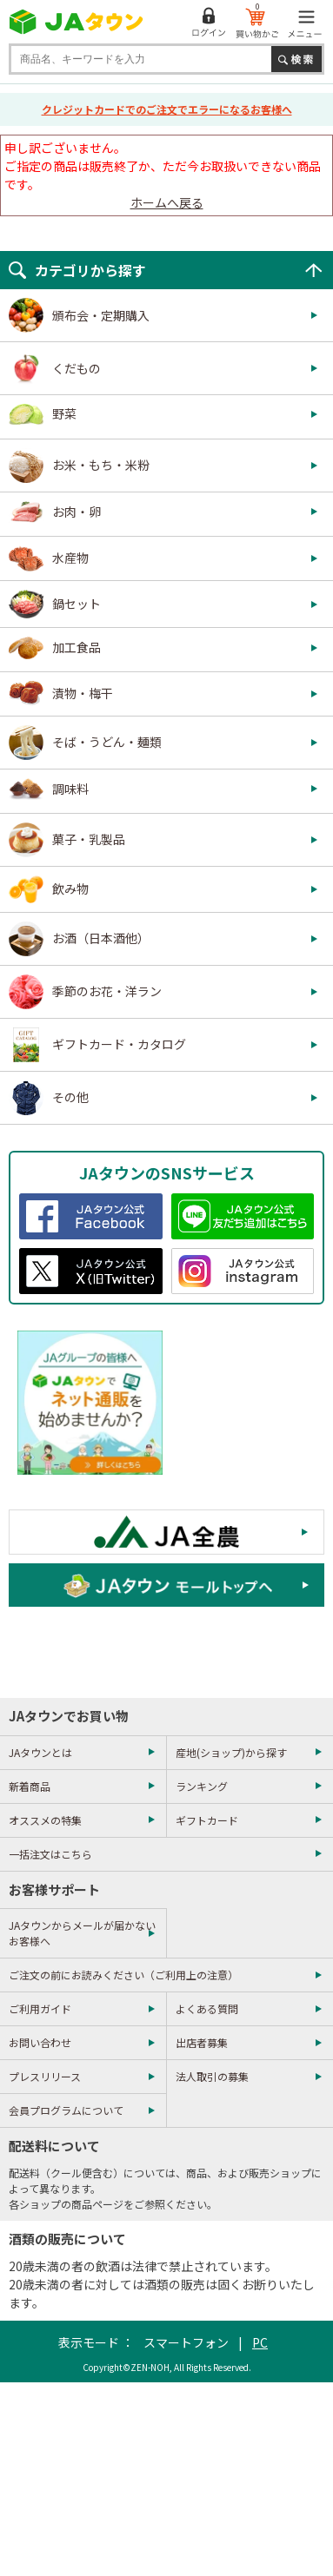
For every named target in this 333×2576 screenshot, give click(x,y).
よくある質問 (207, 2008)
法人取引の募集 (212, 2076)
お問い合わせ (40, 2042)
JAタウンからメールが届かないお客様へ (82, 1933)
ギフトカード (207, 1820)
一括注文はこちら (50, 1853)
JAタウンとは (40, 1752)
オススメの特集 (45, 1820)
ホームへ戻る (166, 202)
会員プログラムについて (66, 2110)
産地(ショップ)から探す (231, 1752)
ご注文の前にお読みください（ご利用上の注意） (123, 1974)
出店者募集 (202, 2042)
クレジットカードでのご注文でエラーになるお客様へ (167, 109)
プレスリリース (45, 2076)
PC (260, 2342)
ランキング (202, 1786)
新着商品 (29, 1786)
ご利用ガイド (40, 2008)
